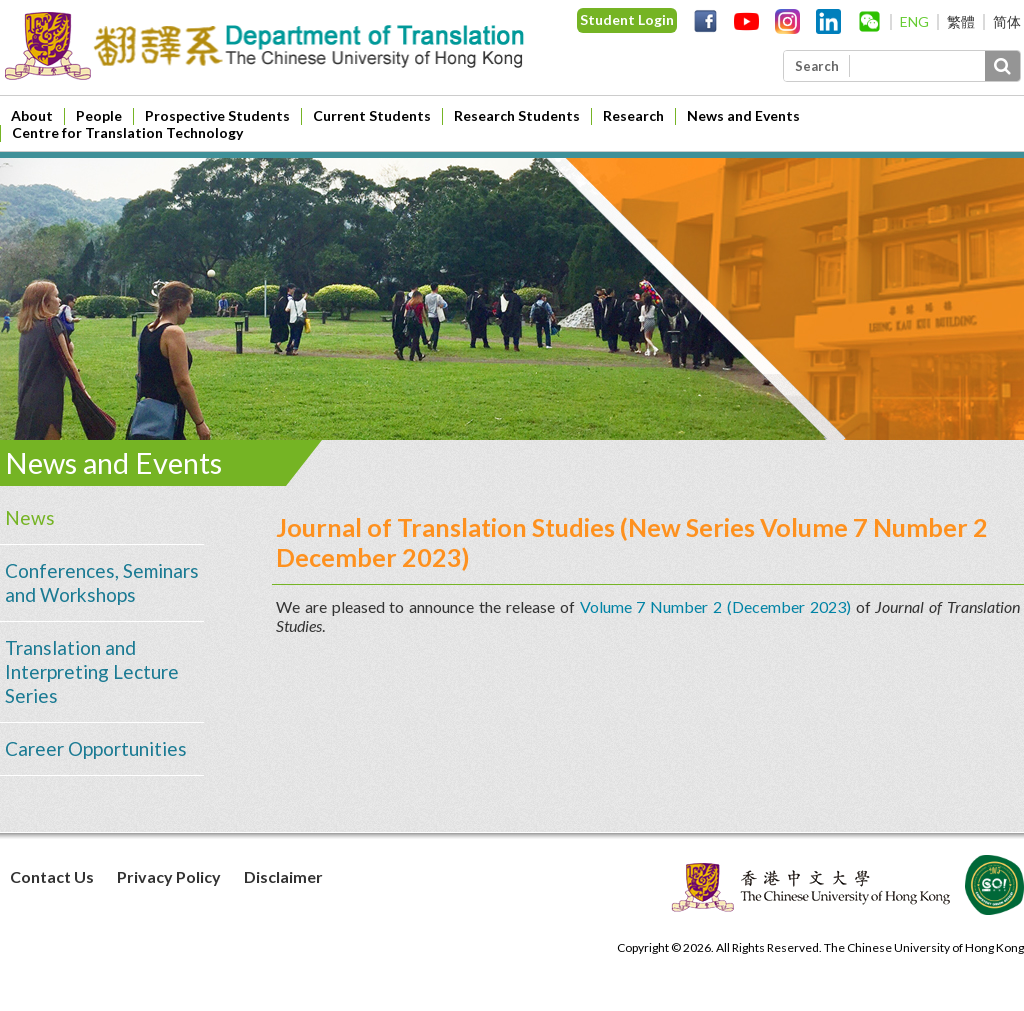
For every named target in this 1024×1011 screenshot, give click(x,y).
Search (817, 66)
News (30, 517)
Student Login (627, 19)
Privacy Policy (169, 876)
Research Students (517, 115)
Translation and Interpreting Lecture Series (92, 671)
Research (633, 115)
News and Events (743, 115)
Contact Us (52, 876)
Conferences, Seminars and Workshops (102, 582)
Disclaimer (283, 876)
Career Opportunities (96, 748)
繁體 (961, 21)
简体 (1007, 21)
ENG (914, 21)
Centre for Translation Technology (127, 132)
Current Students (372, 115)
